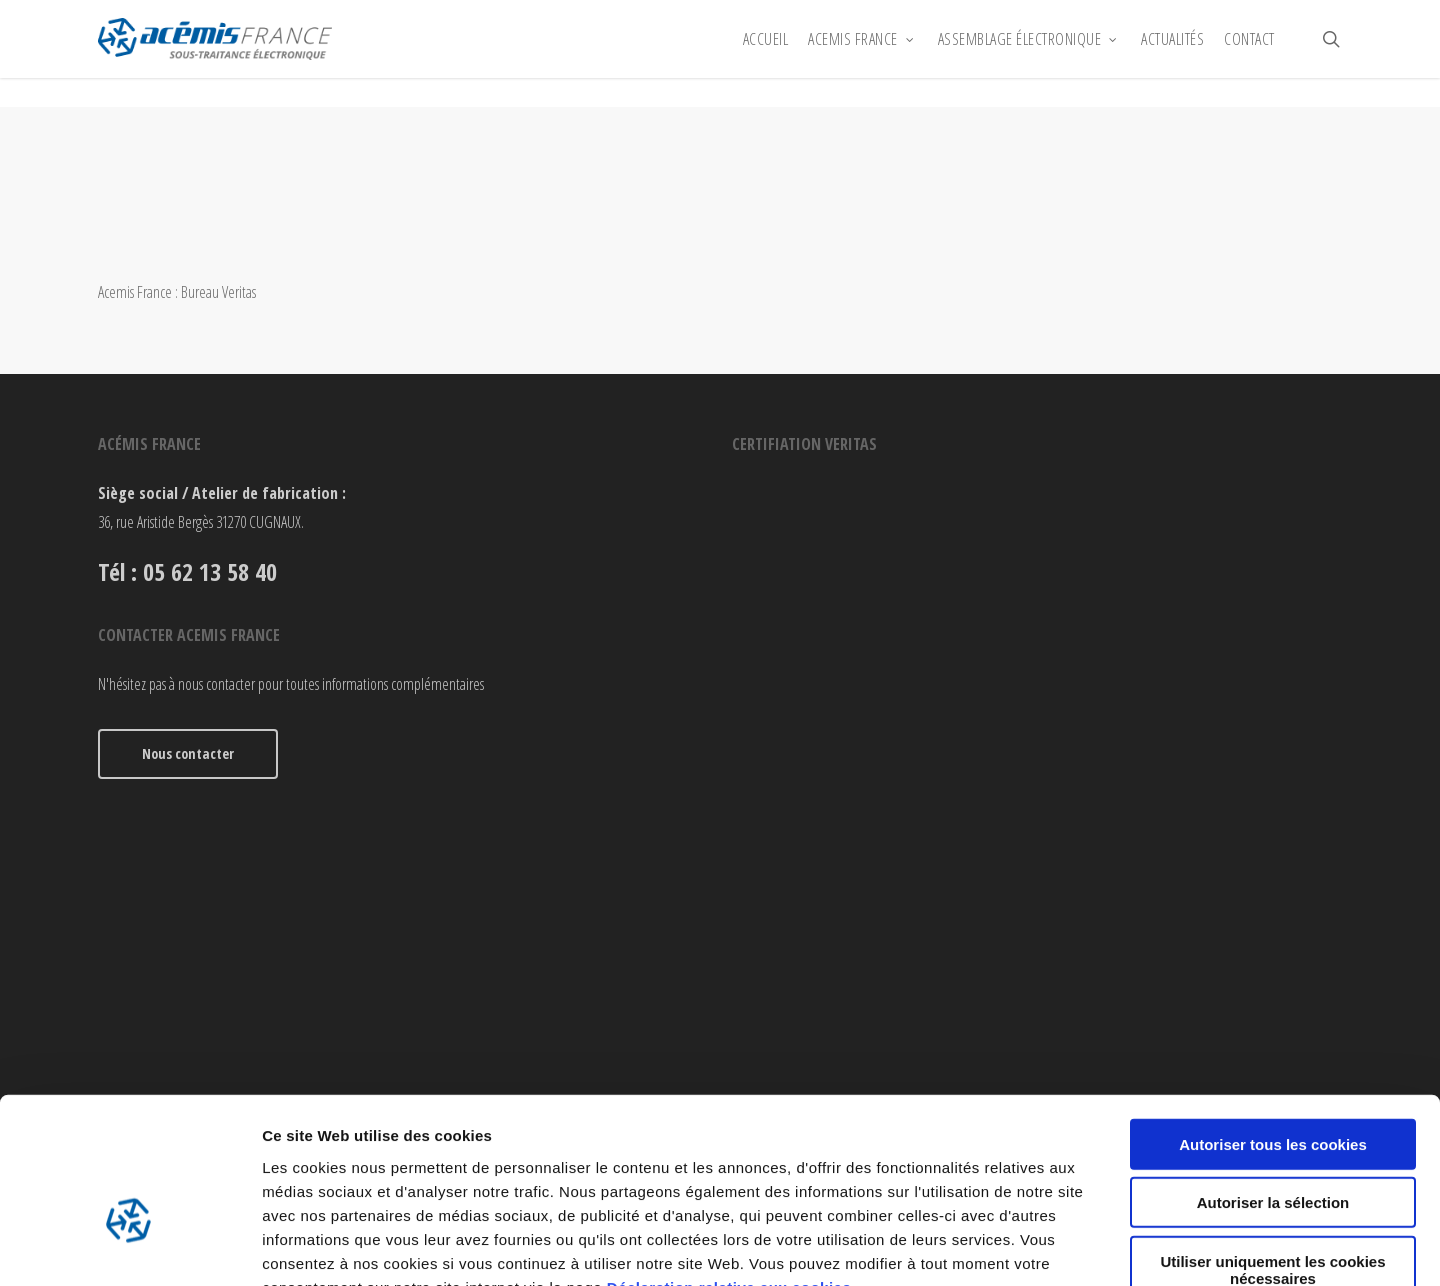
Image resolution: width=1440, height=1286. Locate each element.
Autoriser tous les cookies (1273, 1022)
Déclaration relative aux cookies (729, 1165)
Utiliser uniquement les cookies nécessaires (1272, 1148)
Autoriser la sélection (1273, 1081)
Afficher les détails (1101, 1246)
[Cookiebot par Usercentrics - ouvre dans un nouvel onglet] (129, 1247)
